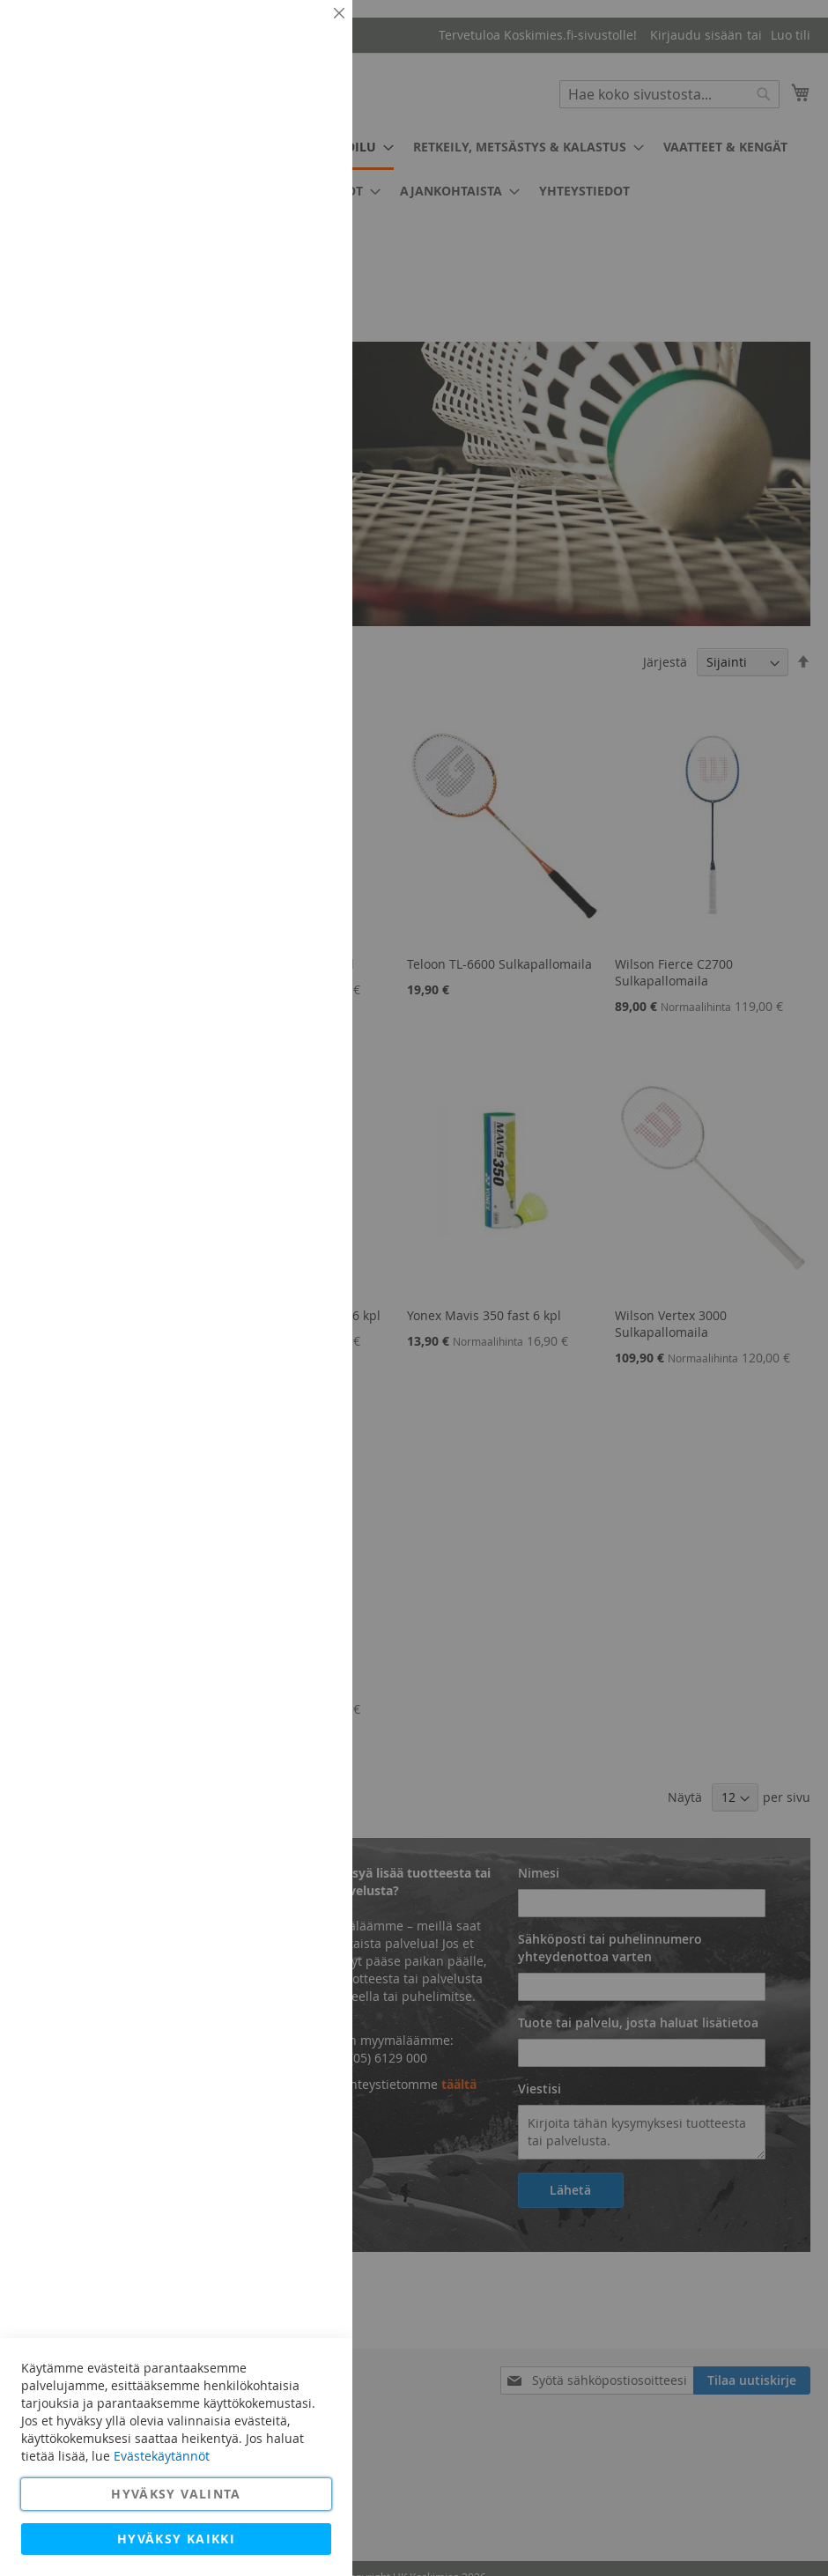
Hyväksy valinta (175, 2493)
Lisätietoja (299, 163)
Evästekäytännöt (162, 2455)
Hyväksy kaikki (176, 2538)
